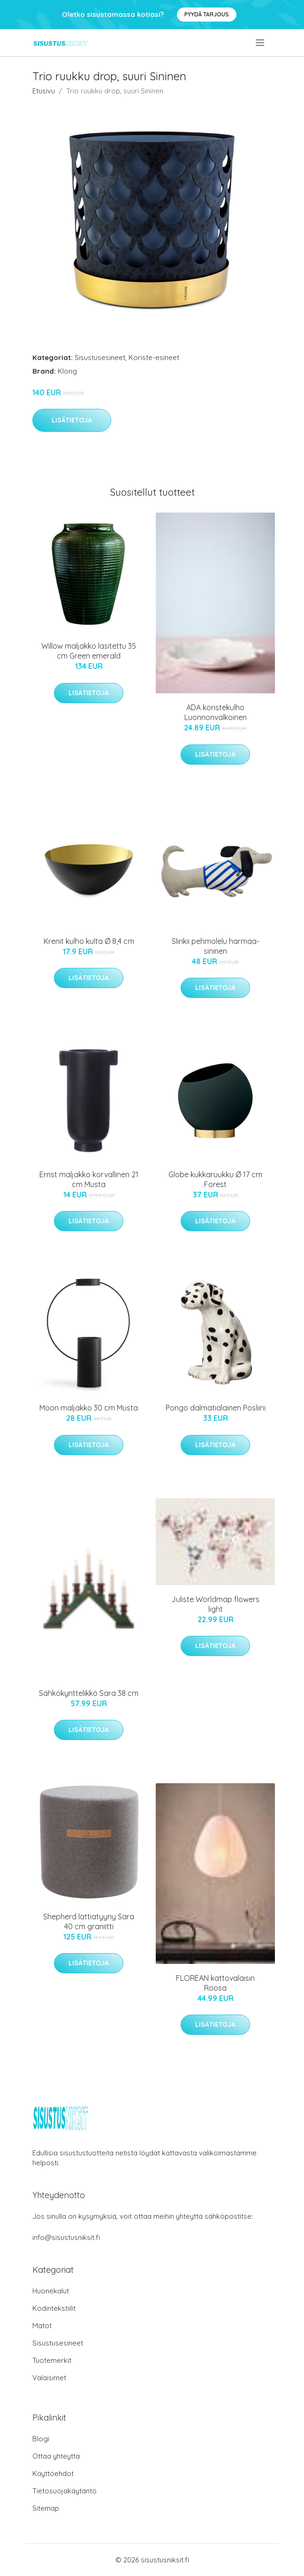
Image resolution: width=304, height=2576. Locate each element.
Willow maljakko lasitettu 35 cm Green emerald (88, 650)
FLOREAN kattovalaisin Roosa (215, 1983)
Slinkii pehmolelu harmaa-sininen (215, 946)
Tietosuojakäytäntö (64, 2490)
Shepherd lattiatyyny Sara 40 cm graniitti (88, 1921)
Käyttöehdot (53, 2473)
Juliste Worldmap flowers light (215, 1604)
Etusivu (43, 90)
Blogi (40, 2438)
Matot (42, 2325)
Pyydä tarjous (206, 14)
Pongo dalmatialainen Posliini (216, 1407)
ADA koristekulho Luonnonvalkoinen (215, 712)
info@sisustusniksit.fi (66, 2237)
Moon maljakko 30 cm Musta (88, 1407)
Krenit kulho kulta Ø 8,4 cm (89, 941)
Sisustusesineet (100, 357)
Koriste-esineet (154, 357)
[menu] (261, 43)
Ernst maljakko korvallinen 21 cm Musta (88, 1179)
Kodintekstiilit (54, 2308)
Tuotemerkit (51, 2360)
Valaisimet (49, 2377)
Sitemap (45, 2508)
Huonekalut (50, 2290)
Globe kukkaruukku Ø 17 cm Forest (215, 1179)
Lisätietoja (72, 420)
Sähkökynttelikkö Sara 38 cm (88, 1693)
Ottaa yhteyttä (56, 2456)
